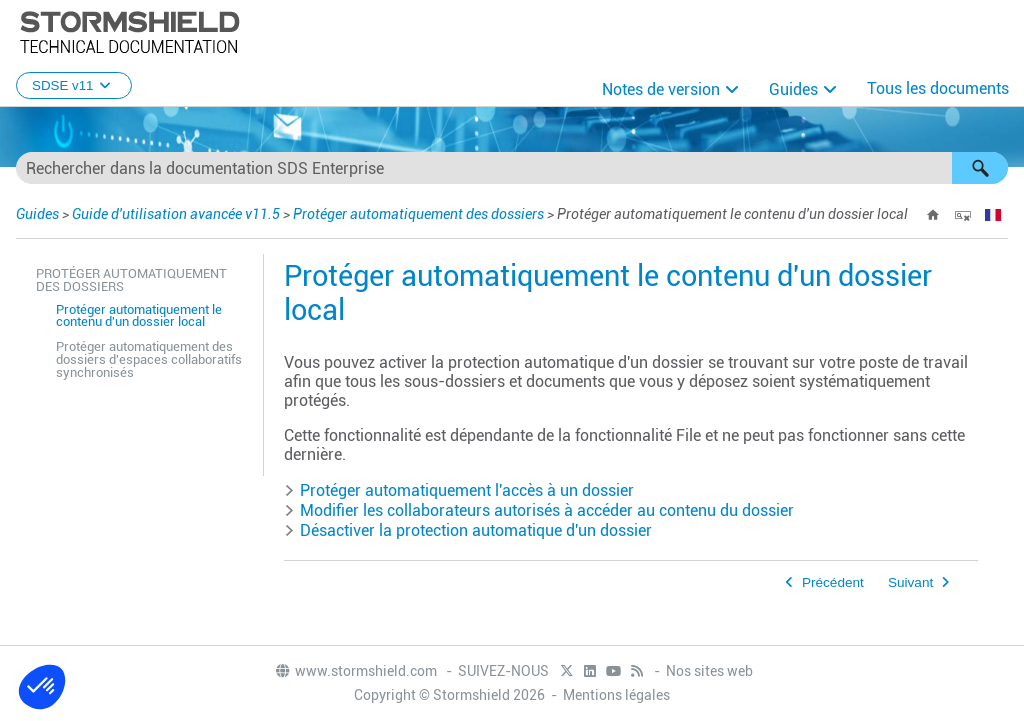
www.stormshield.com (355, 671)
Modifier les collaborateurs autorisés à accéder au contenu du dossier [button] (539, 510)
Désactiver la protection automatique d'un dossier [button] (468, 530)
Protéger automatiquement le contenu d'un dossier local (139, 316)
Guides (793, 89)
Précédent (833, 582)
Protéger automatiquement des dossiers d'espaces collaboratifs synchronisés (149, 359)
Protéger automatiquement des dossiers (418, 214)
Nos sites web (709, 671)
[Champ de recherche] (512, 168)
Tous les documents (938, 88)
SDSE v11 (74, 85)
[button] (980, 168)
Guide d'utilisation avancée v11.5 (176, 214)
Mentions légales (616, 695)
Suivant (910, 582)
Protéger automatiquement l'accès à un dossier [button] (459, 490)
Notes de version (661, 89)
